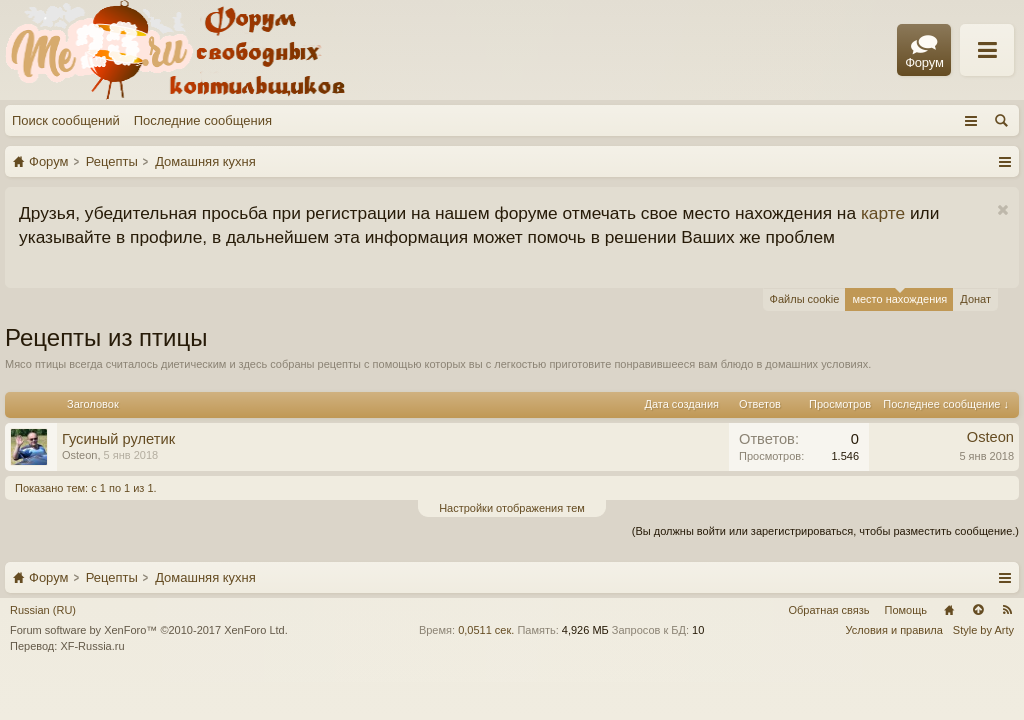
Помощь (906, 610)
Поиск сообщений (66, 120)
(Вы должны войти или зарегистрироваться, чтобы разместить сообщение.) (825, 531)
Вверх (978, 610)
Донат (975, 299)
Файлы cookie (805, 299)
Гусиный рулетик (118, 439)
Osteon (79, 455)
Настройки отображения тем (512, 508)
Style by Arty (983, 630)
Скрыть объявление (1002, 210)
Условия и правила (894, 630)
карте (883, 213)
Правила (816, 51)
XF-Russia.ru (92, 646)
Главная (949, 610)
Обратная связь (828, 610)
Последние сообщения (203, 120)
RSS (1007, 610)
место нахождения (899, 296)
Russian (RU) (43, 610)
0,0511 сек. (486, 630)
